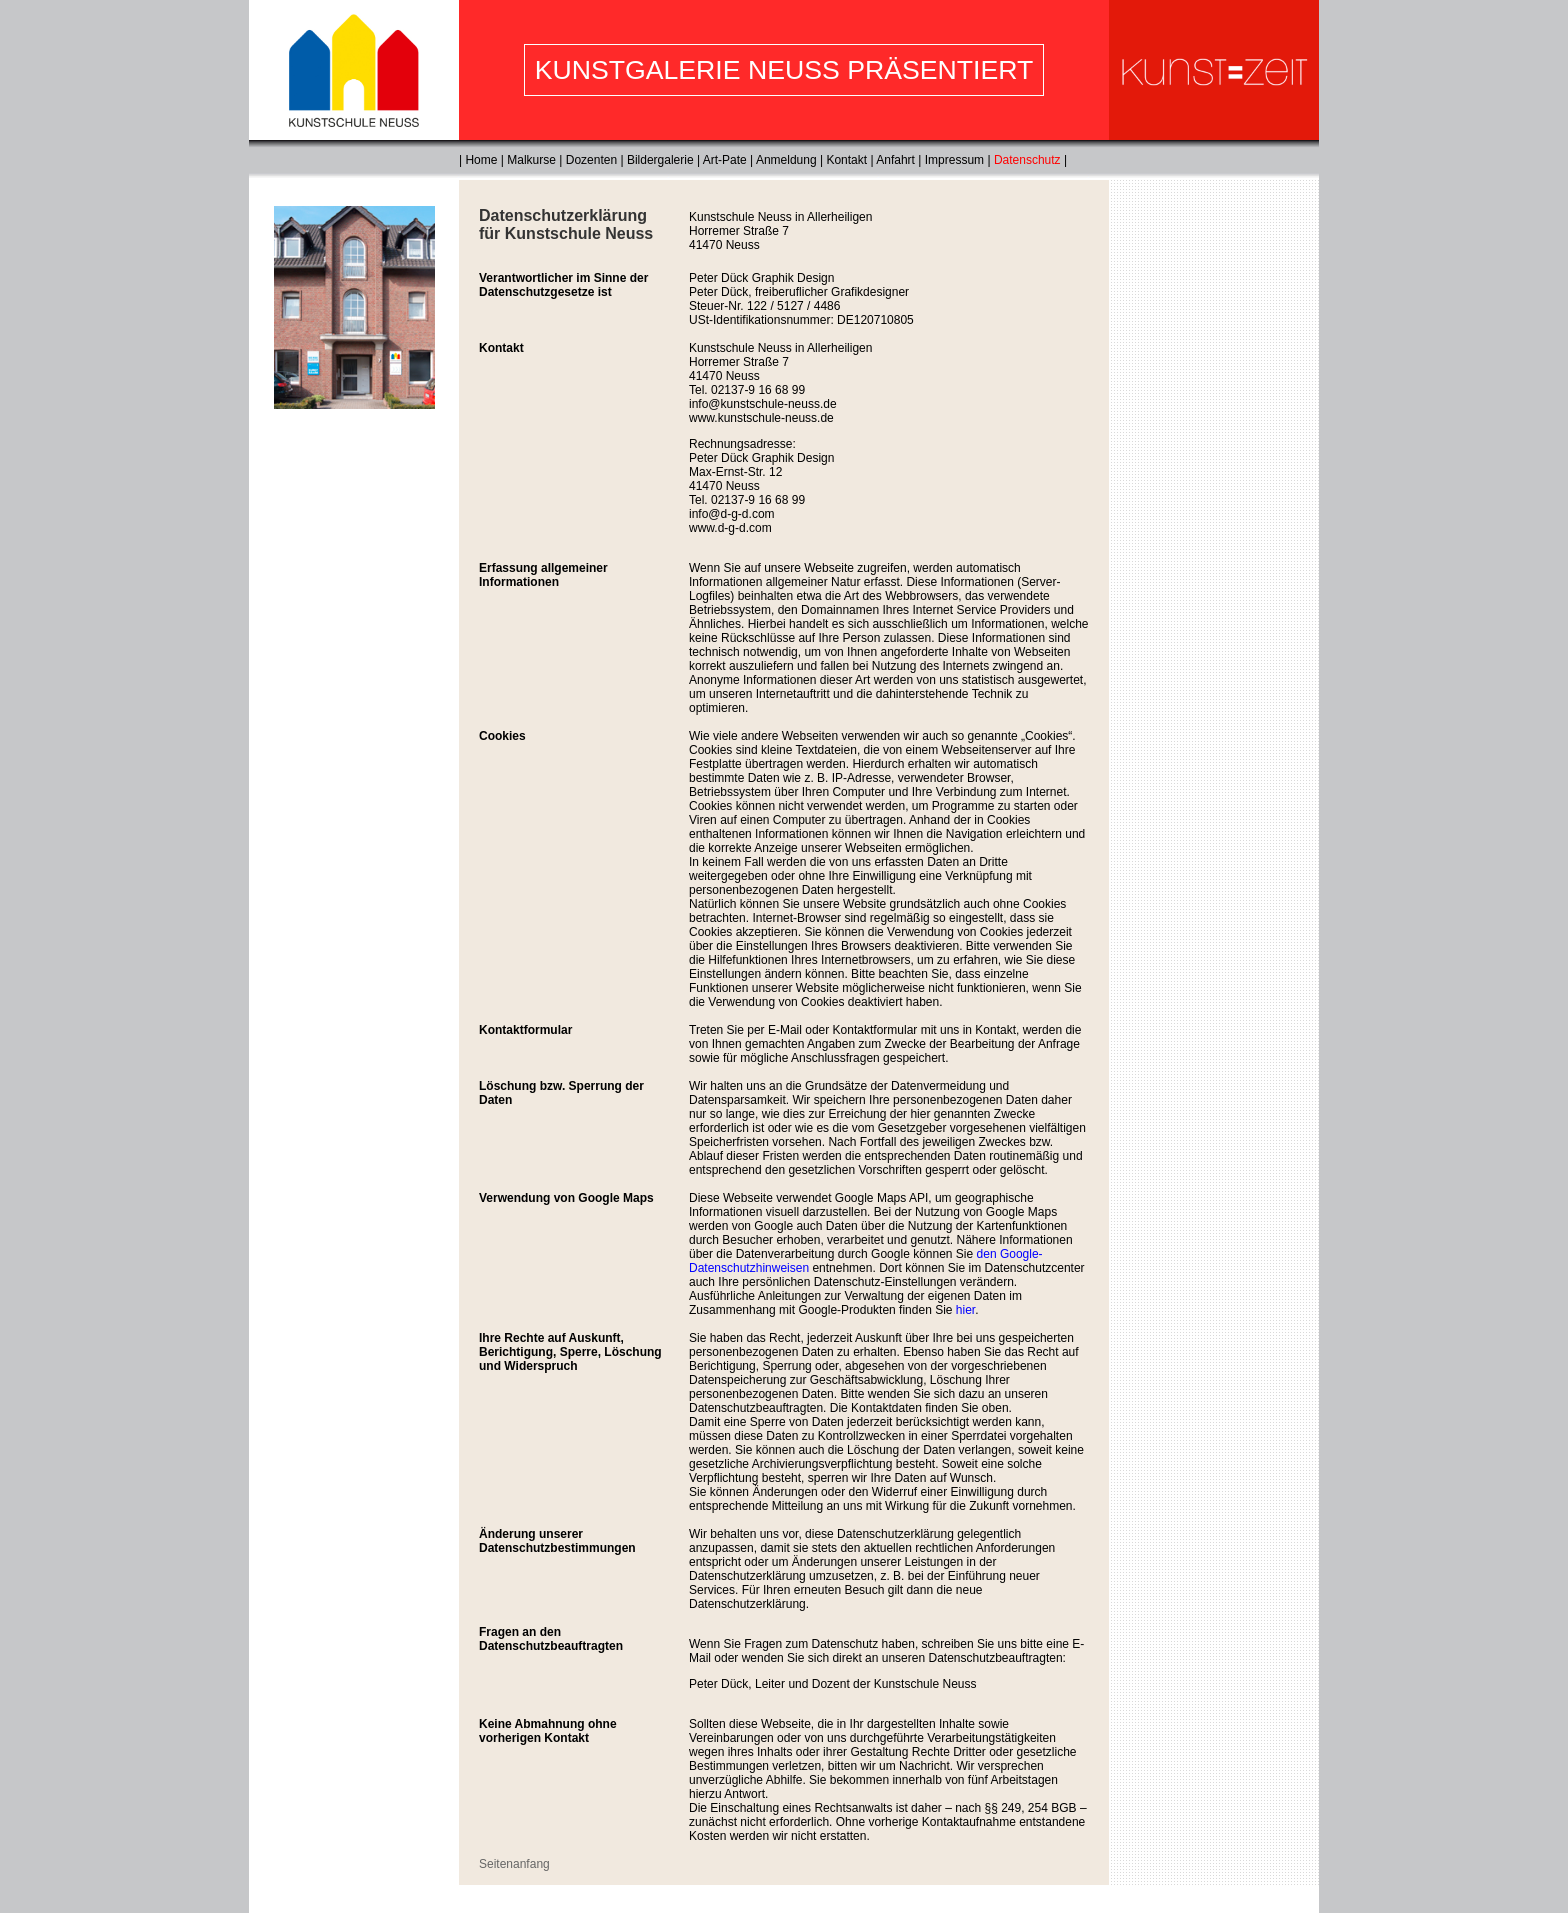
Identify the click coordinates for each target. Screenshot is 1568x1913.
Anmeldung (786, 160)
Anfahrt (895, 160)
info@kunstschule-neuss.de (763, 404)
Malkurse (531, 160)
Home (481, 160)
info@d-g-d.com (732, 514)
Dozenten (591, 160)
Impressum (954, 160)
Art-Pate (725, 160)
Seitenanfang (514, 1864)
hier (965, 1310)
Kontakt (846, 160)
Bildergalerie (660, 160)
